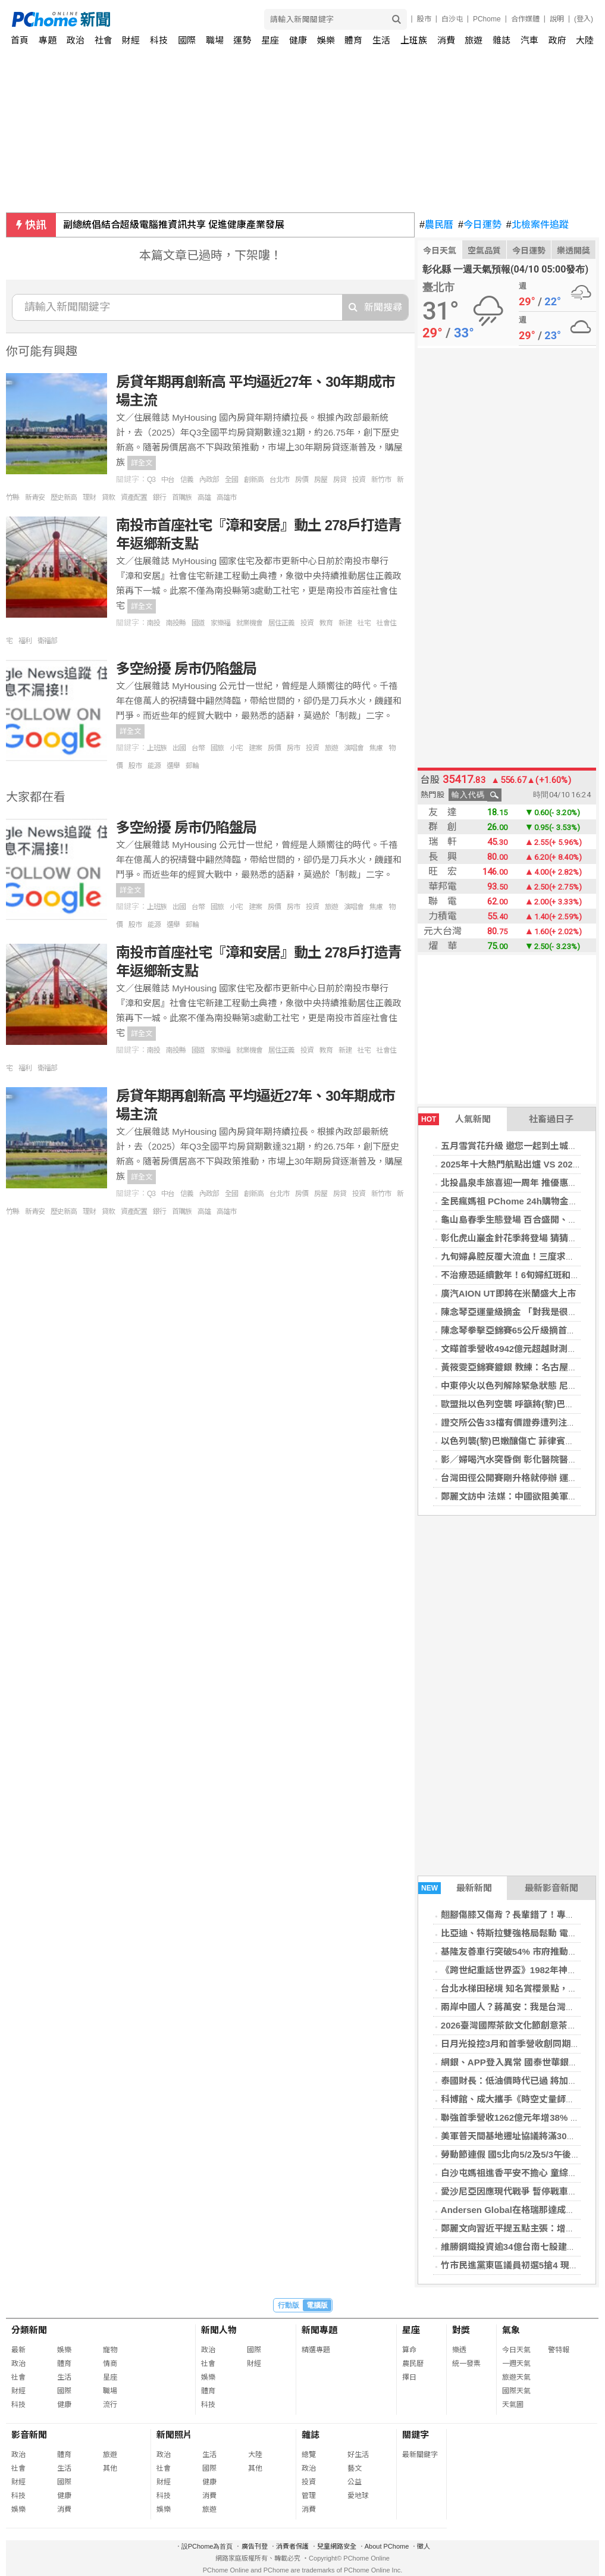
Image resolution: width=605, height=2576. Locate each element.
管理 (309, 2496)
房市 (293, 748)
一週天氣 (516, 2363)
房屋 (320, 479)
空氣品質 (484, 250)
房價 (301, 479)
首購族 (182, 497)
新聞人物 (219, 2330)
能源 (154, 766)
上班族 (157, 748)
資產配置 (134, 497)
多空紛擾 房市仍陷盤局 (186, 669)
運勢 (242, 40)
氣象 (511, 2330)
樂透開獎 (573, 250)
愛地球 (358, 2496)
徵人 (423, 2546)
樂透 (459, 2350)
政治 (75, 40)
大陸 (585, 40)
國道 (198, 623)
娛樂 (326, 40)
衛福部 (47, 641)
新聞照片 (174, 2435)
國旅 (217, 748)
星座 (270, 40)
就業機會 (249, 623)
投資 (358, 479)
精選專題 (316, 2350)
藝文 (354, 2468)
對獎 (461, 2330)
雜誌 (501, 40)
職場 (215, 40)
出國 (179, 748)
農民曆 (436, 225)
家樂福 (220, 623)
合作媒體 (525, 19)
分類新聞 (29, 2330)
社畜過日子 (551, 1119)
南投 (153, 623)
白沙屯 (452, 19)
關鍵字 (415, 2435)
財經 (131, 40)
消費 (446, 40)
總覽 (309, 2454)
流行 (110, 2404)
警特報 (558, 2350)
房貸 (339, 479)
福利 (25, 641)
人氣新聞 (454, 1119)
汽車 (529, 40)
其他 (110, 2468)
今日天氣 (439, 250)
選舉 (173, 766)
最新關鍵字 (420, 2454)
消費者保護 (292, 2546)
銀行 (159, 497)
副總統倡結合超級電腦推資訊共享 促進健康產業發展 (173, 225)
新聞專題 (319, 2330)
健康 (298, 40)
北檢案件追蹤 (537, 225)
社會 (103, 40)
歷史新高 (64, 497)
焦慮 (376, 748)
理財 (89, 497)
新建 (345, 623)
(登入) (583, 19)
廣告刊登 (255, 2546)
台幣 (198, 748)
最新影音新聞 (551, 1888)
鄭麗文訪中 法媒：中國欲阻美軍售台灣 (518, 1496)
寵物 (110, 2350)
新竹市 (381, 479)
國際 (187, 40)
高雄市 (226, 497)
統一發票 (466, 2363)
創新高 (254, 479)
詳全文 (141, 463)
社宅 (364, 623)
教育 (326, 623)
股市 (424, 19)
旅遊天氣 (516, 2377)
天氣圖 (513, 2404)
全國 (231, 479)
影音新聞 (29, 2435)
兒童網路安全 (336, 2546)
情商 (110, 2363)
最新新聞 (455, 1888)
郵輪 (192, 766)
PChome (487, 19)
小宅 (236, 748)
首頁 (20, 40)
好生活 (358, 2454)
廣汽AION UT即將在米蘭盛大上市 (508, 1293)
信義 (186, 479)
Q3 (151, 479)
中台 (167, 479)
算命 (409, 2350)
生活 (381, 40)
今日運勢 (479, 225)
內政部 (209, 479)
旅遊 (473, 40)
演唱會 (353, 748)
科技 (159, 40)
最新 (18, 2350)
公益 (354, 2482)
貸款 (108, 497)
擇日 (409, 2377)
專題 (48, 40)
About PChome (387, 2546)
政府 (557, 40)
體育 (353, 40)
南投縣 (176, 623)
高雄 (204, 497)
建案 (255, 748)
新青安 (35, 497)
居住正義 (281, 623)
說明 (557, 19)
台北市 (279, 479)
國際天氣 (516, 2391)
